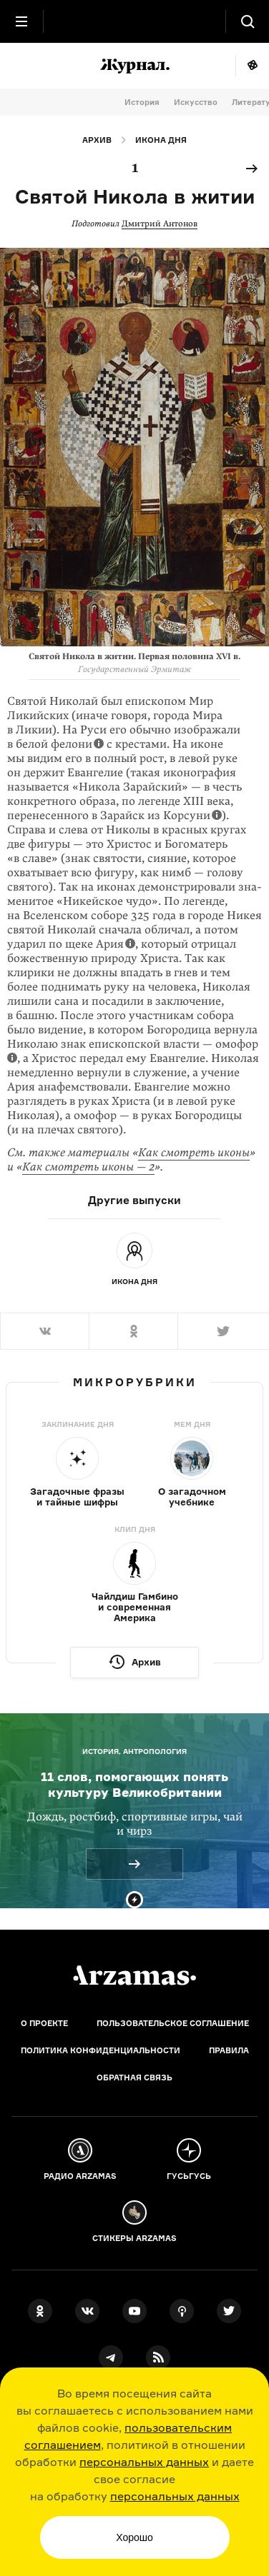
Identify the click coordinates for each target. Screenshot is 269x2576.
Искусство (195, 102)
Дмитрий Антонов (159, 224)
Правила (229, 2050)
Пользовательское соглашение (173, 2023)
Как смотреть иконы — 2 (88, 1167)
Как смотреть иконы (194, 1153)
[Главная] (134, 1975)
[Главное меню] (21, 21)
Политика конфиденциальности (100, 2050)
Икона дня (161, 140)
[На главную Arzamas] (134, 21)
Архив (97, 140)
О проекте (44, 2023)
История (142, 102)
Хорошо (134, 2537)
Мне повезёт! (252, 65)
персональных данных (144, 2462)
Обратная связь (134, 2078)
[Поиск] (247, 21)
